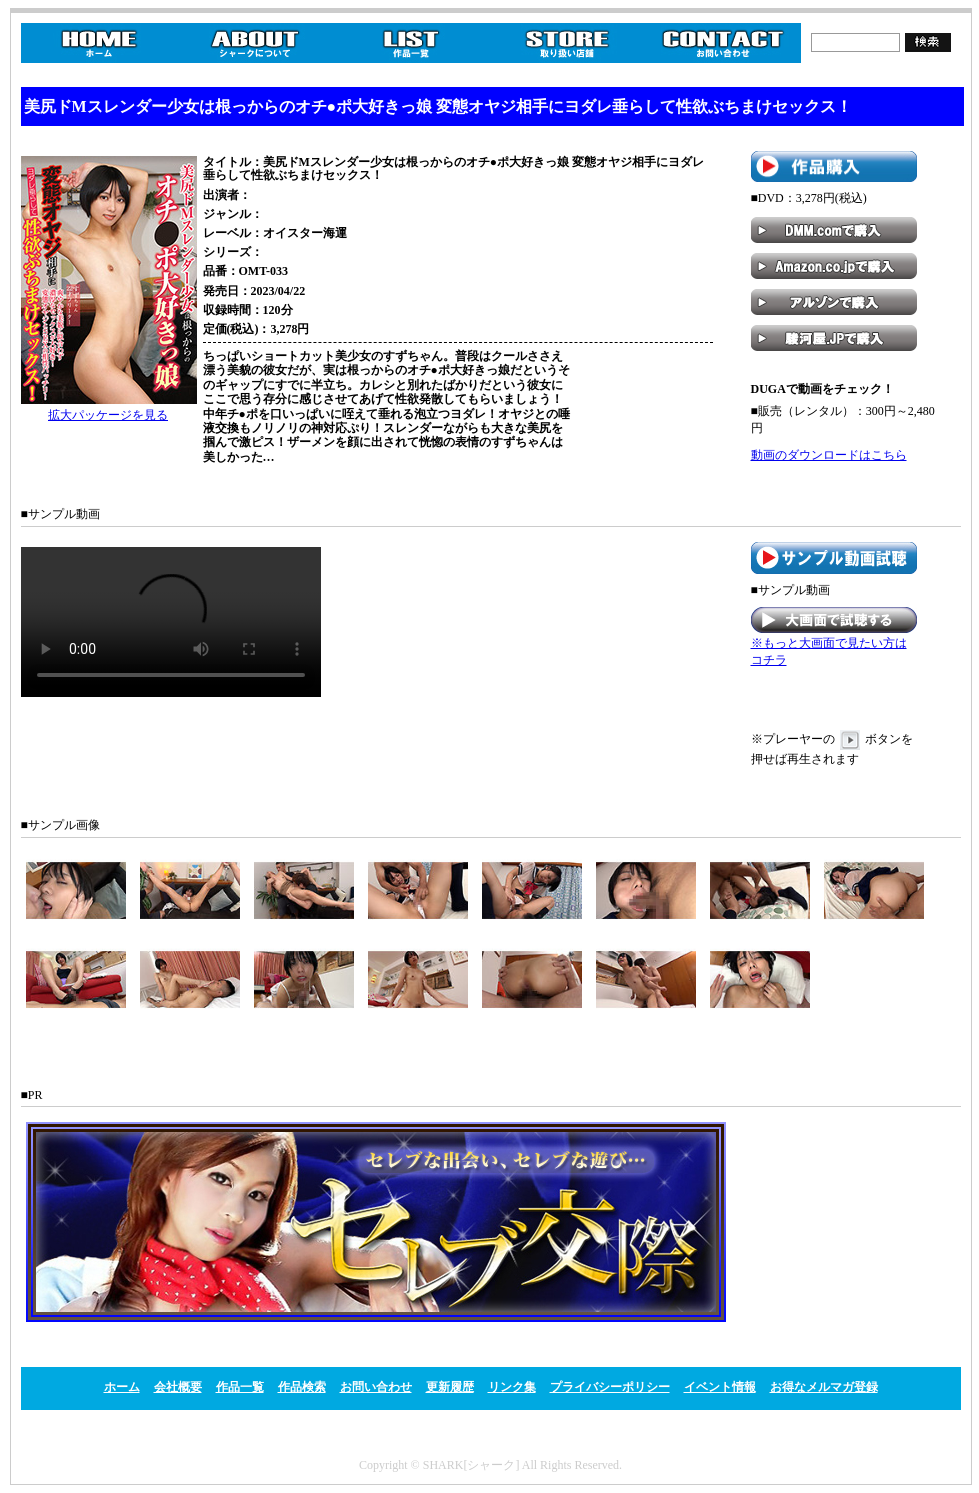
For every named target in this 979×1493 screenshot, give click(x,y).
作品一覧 (240, 1387)
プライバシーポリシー (610, 1387)
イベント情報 (720, 1387)
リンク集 (512, 1387)
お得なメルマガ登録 (824, 1387)
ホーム (122, 1387)
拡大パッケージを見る (108, 415)
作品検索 (302, 1387)
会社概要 (178, 1387)
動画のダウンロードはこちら (829, 455)
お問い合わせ (376, 1387)
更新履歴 (450, 1387)
